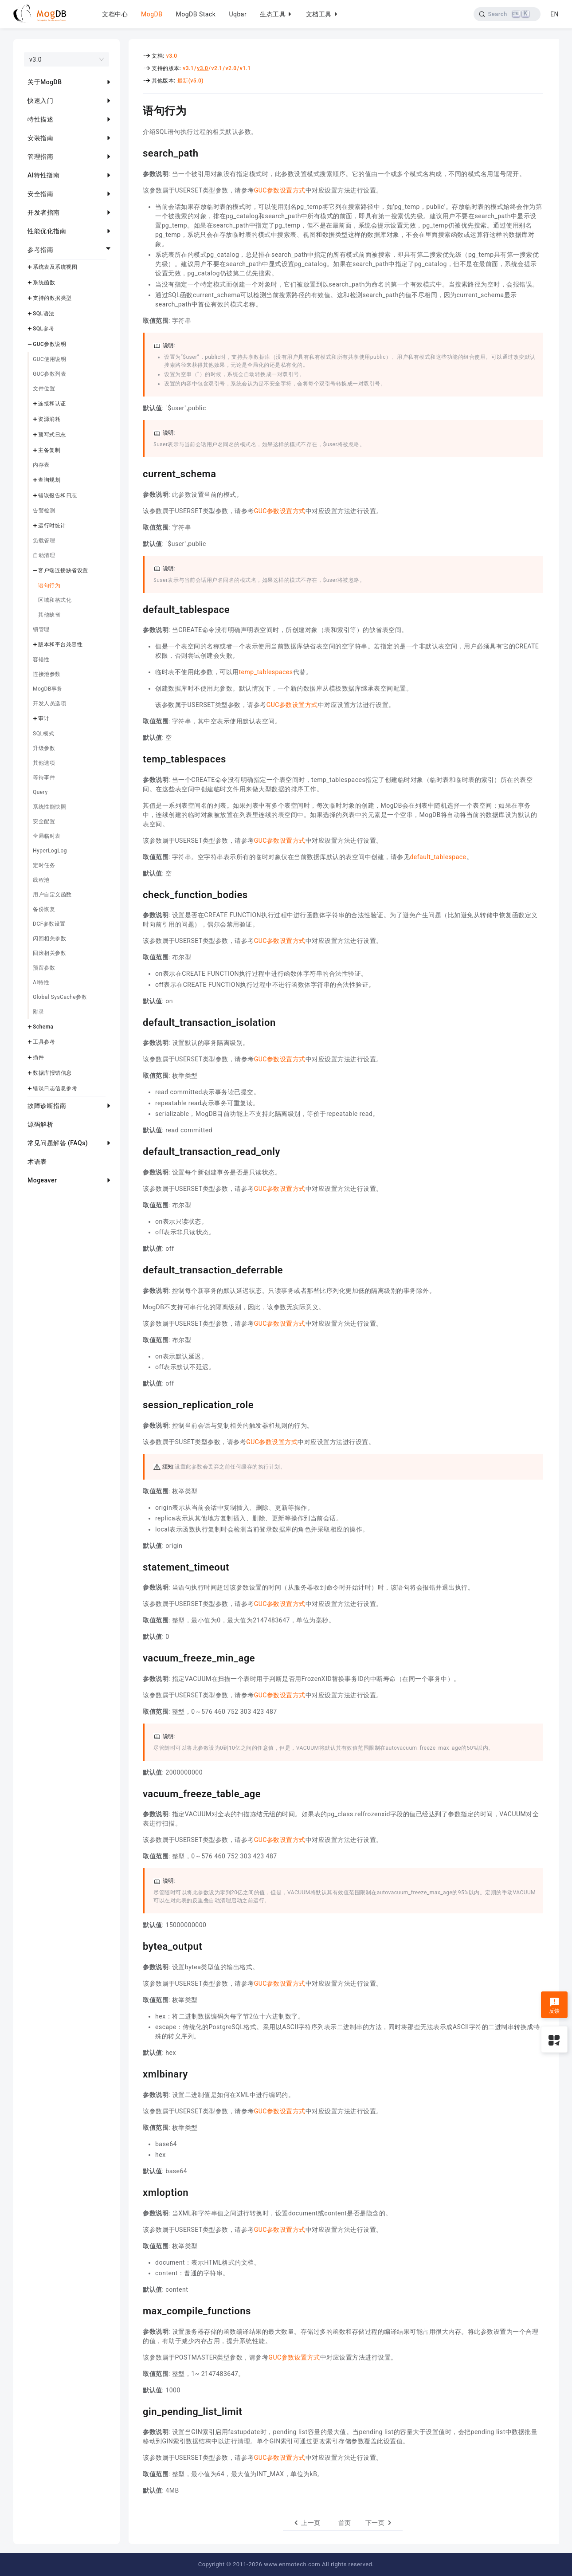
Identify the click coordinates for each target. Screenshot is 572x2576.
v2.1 (216, 68)
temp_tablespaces (266, 671)
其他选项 (44, 763)
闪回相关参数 (49, 938)
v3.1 (188, 68)
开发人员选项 (49, 703)
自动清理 (44, 555)
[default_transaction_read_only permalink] (136, 1150)
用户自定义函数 (52, 894)
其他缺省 (49, 615)
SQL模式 (43, 733)
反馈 (554, 2005)
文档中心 (115, 14)
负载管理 (44, 541)
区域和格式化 (54, 600)
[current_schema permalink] (136, 473)
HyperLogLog (50, 851)
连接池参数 (47, 674)
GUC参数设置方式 (280, 190)
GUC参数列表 (49, 374)
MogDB (151, 14)
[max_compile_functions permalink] (136, 2310)
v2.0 (231, 68)
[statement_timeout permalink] (136, 1566)
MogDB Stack (195, 14)
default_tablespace (438, 856)
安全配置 (44, 821)
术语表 (37, 1161)
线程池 (41, 880)
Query (40, 792)
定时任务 (44, 865)
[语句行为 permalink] (136, 109)
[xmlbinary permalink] (136, 2073)
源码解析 (40, 1124)
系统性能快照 (49, 807)
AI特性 (41, 982)
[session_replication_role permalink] (136, 1404)
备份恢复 (44, 909)
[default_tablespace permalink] (136, 608)
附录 (38, 1012)
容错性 (41, 659)
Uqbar (238, 14)
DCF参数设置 (49, 924)
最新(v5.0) (190, 81)
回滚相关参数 (49, 953)
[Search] (507, 14)
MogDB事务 (48, 689)
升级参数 (44, 748)
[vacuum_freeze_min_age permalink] (136, 1657)
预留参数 (44, 968)
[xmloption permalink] (136, 2191)
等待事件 (44, 777)
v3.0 (171, 56)
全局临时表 (47, 836)
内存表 (41, 465)
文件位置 (44, 388)
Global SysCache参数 (60, 997)
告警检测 (44, 510)
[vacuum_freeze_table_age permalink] (136, 1793)
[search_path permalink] (136, 152)
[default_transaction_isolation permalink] (136, 1021)
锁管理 (41, 629)
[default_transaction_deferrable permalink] (136, 1269)
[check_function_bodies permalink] (136, 894)
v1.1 (245, 68)
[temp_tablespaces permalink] (136, 758)
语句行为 (49, 585)
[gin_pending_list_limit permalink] (136, 2410)
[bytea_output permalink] (136, 1945)
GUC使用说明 (49, 359)
